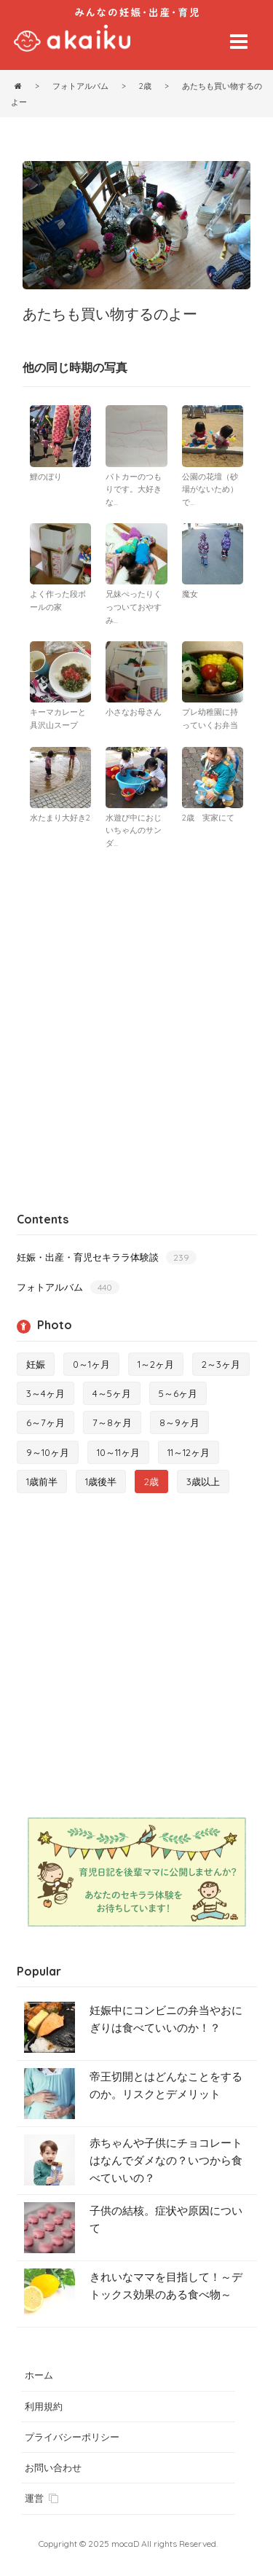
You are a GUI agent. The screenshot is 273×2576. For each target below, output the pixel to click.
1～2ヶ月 (156, 1364)
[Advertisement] (136, 1001)
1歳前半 (42, 1481)
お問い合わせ (53, 2467)
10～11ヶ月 (118, 1452)
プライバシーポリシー (72, 2437)
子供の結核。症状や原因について (166, 2219)
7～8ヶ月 (112, 1422)
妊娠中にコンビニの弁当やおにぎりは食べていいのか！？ (166, 2019)
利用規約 (44, 2406)
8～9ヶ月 (179, 1422)
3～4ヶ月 (45, 1393)
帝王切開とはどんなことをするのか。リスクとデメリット (166, 2085)
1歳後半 (100, 1481)
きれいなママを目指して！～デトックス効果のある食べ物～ (166, 2285)
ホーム (39, 2375)
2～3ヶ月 (221, 1364)
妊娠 (35, 1364)
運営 (41, 2498)
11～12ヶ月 (188, 1452)
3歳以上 (203, 1481)
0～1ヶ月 (91, 1364)
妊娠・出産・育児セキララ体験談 (107, 1257)
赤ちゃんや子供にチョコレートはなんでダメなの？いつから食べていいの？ (166, 2160)
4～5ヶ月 (111, 1393)
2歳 (151, 1481)
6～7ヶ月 (45, 1422)
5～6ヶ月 (178, 1393)
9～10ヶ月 (47, 1452)
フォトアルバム (68, 1287)
